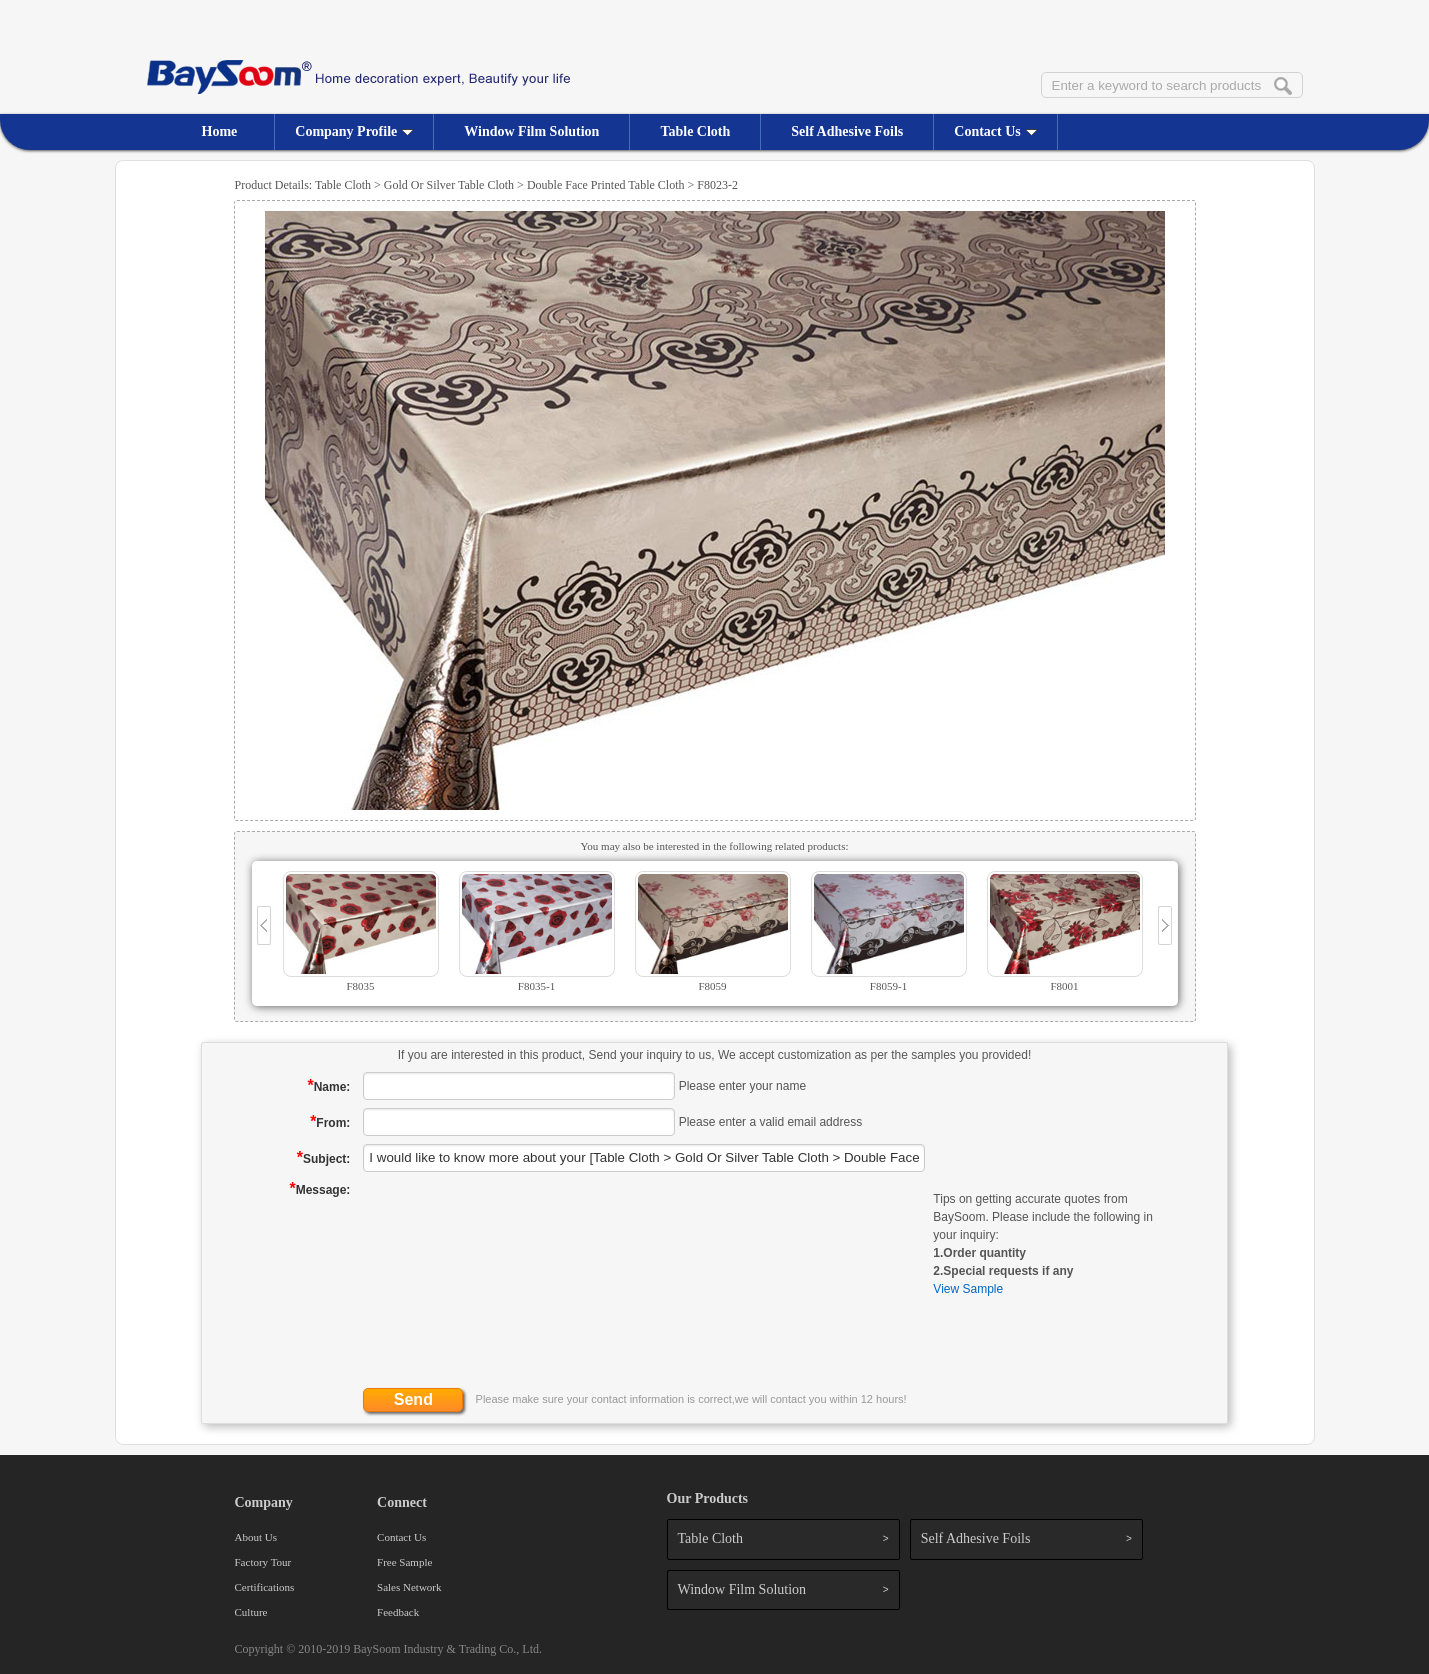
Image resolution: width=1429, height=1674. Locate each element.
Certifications (265, 1587)
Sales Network (409, 1587)
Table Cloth (695, 131)
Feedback (398, 1612)
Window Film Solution (531, 131)
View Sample (968, 1289)
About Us (256, 1537)
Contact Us (995, 131)
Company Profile (354, 131)
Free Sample (404, 1562)
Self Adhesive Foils (847, 131)
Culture (251, 1612)
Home (220, 131)
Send (413, 1399)
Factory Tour (263, 1562)
